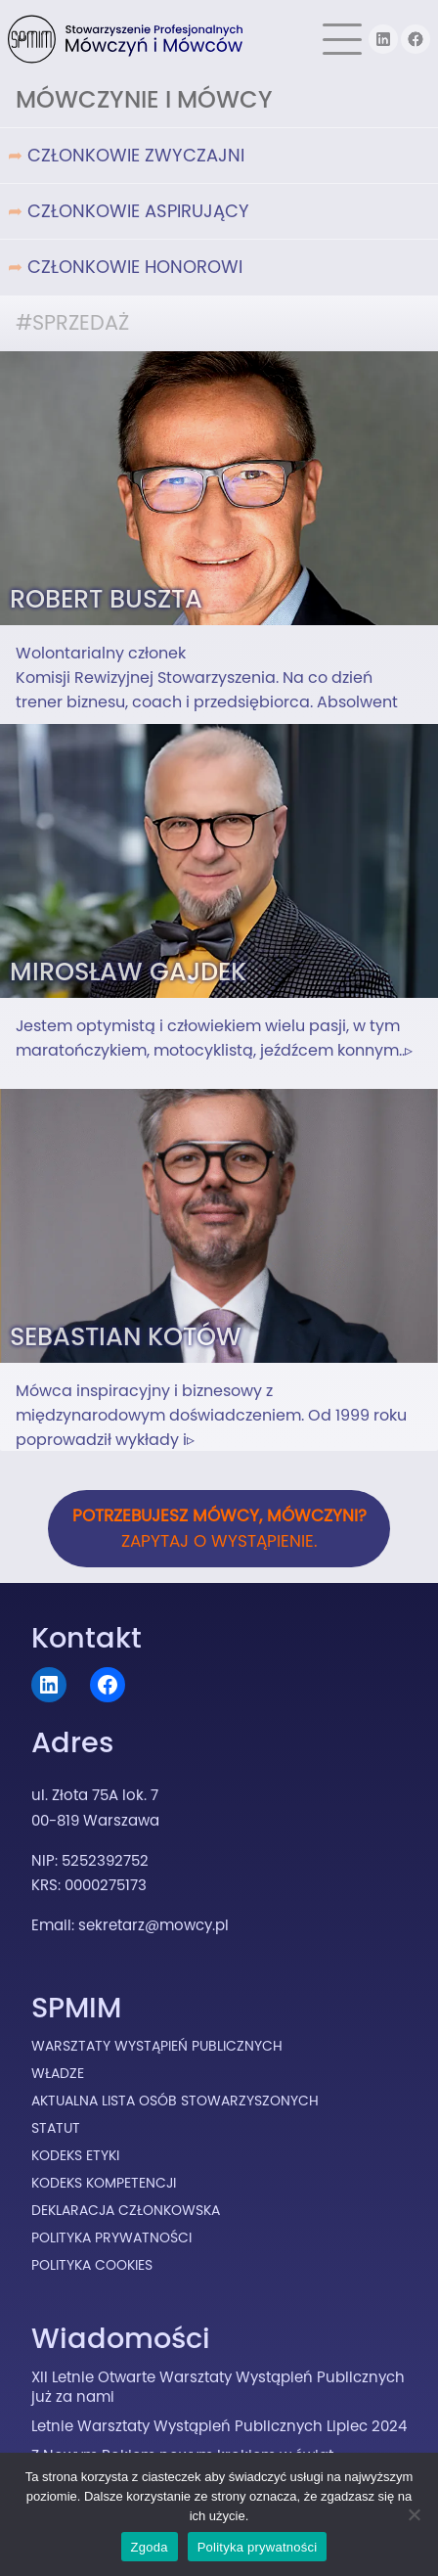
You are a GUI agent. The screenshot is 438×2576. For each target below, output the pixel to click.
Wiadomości (120, 2338)
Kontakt (86, 1637)
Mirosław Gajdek (128, 971)
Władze (57, 2073)
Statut (55, 2128)
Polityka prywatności (257, 2547)
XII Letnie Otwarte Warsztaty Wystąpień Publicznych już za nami (218, 2387)
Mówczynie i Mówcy (144, 99)
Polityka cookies (92, 2265)
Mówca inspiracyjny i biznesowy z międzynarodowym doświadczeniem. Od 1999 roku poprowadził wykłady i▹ (211, 1415)
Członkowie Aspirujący (138, 211)
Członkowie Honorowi (134, 266)
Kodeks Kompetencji (103, 2182)
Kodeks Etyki (75, 2155)
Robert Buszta (106, 598)
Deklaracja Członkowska (125, 2210)
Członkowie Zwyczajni (135, 155)
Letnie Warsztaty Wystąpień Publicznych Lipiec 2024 (219, 2426)
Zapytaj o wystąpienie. (219, 1528)
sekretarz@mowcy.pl (153, 1925)
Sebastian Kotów (125, 1336)
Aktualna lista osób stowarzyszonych (175, 2100)
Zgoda (149, 2547)
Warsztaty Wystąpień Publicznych (157, 2046)
